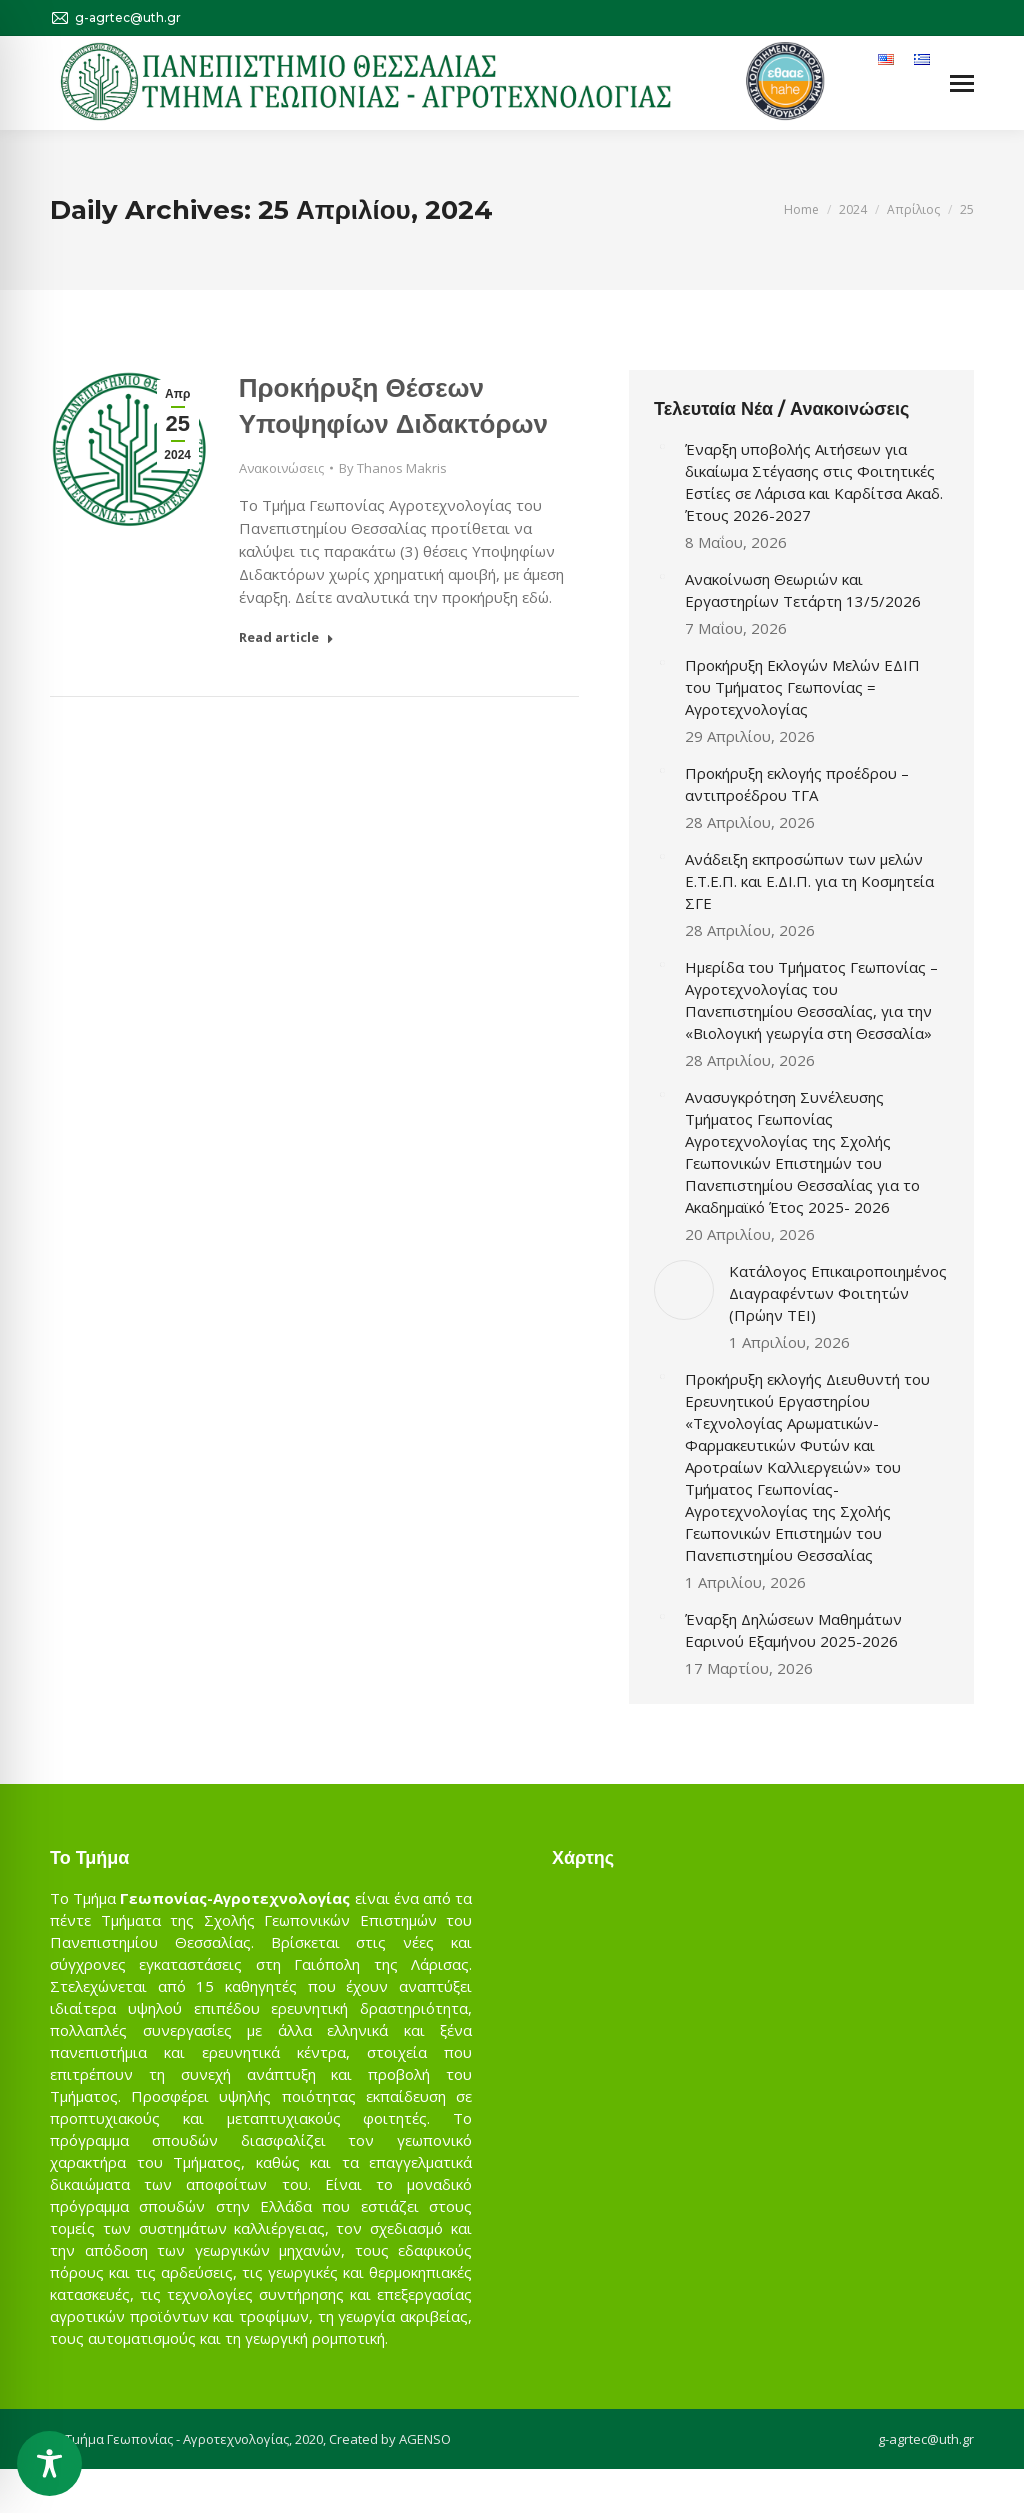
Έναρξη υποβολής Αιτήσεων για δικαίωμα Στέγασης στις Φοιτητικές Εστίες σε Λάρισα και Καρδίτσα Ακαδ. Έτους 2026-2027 (814, 482)
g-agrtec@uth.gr (926, 2439)
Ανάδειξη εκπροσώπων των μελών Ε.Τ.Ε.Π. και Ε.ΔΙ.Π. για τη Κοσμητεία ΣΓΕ (809, 881)
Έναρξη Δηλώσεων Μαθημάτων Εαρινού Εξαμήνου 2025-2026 (793, 1630)
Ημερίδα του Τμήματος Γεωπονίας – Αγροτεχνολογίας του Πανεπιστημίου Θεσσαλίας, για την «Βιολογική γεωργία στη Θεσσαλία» (811, 1000)
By (393, 468)
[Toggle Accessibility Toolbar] (49, 2463)
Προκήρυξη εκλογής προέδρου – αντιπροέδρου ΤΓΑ (797, 784)
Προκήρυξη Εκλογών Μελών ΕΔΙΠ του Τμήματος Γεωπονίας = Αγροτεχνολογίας (802, 687)
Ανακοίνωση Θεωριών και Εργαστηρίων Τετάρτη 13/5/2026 (803, 590)
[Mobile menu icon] (962, 83)
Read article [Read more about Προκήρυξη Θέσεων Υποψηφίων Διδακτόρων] (286, 637)
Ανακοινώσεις (281, 468)
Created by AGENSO (390, 2439)
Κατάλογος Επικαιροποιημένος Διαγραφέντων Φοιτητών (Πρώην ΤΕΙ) (838, 1293)
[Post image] (662, 446)
